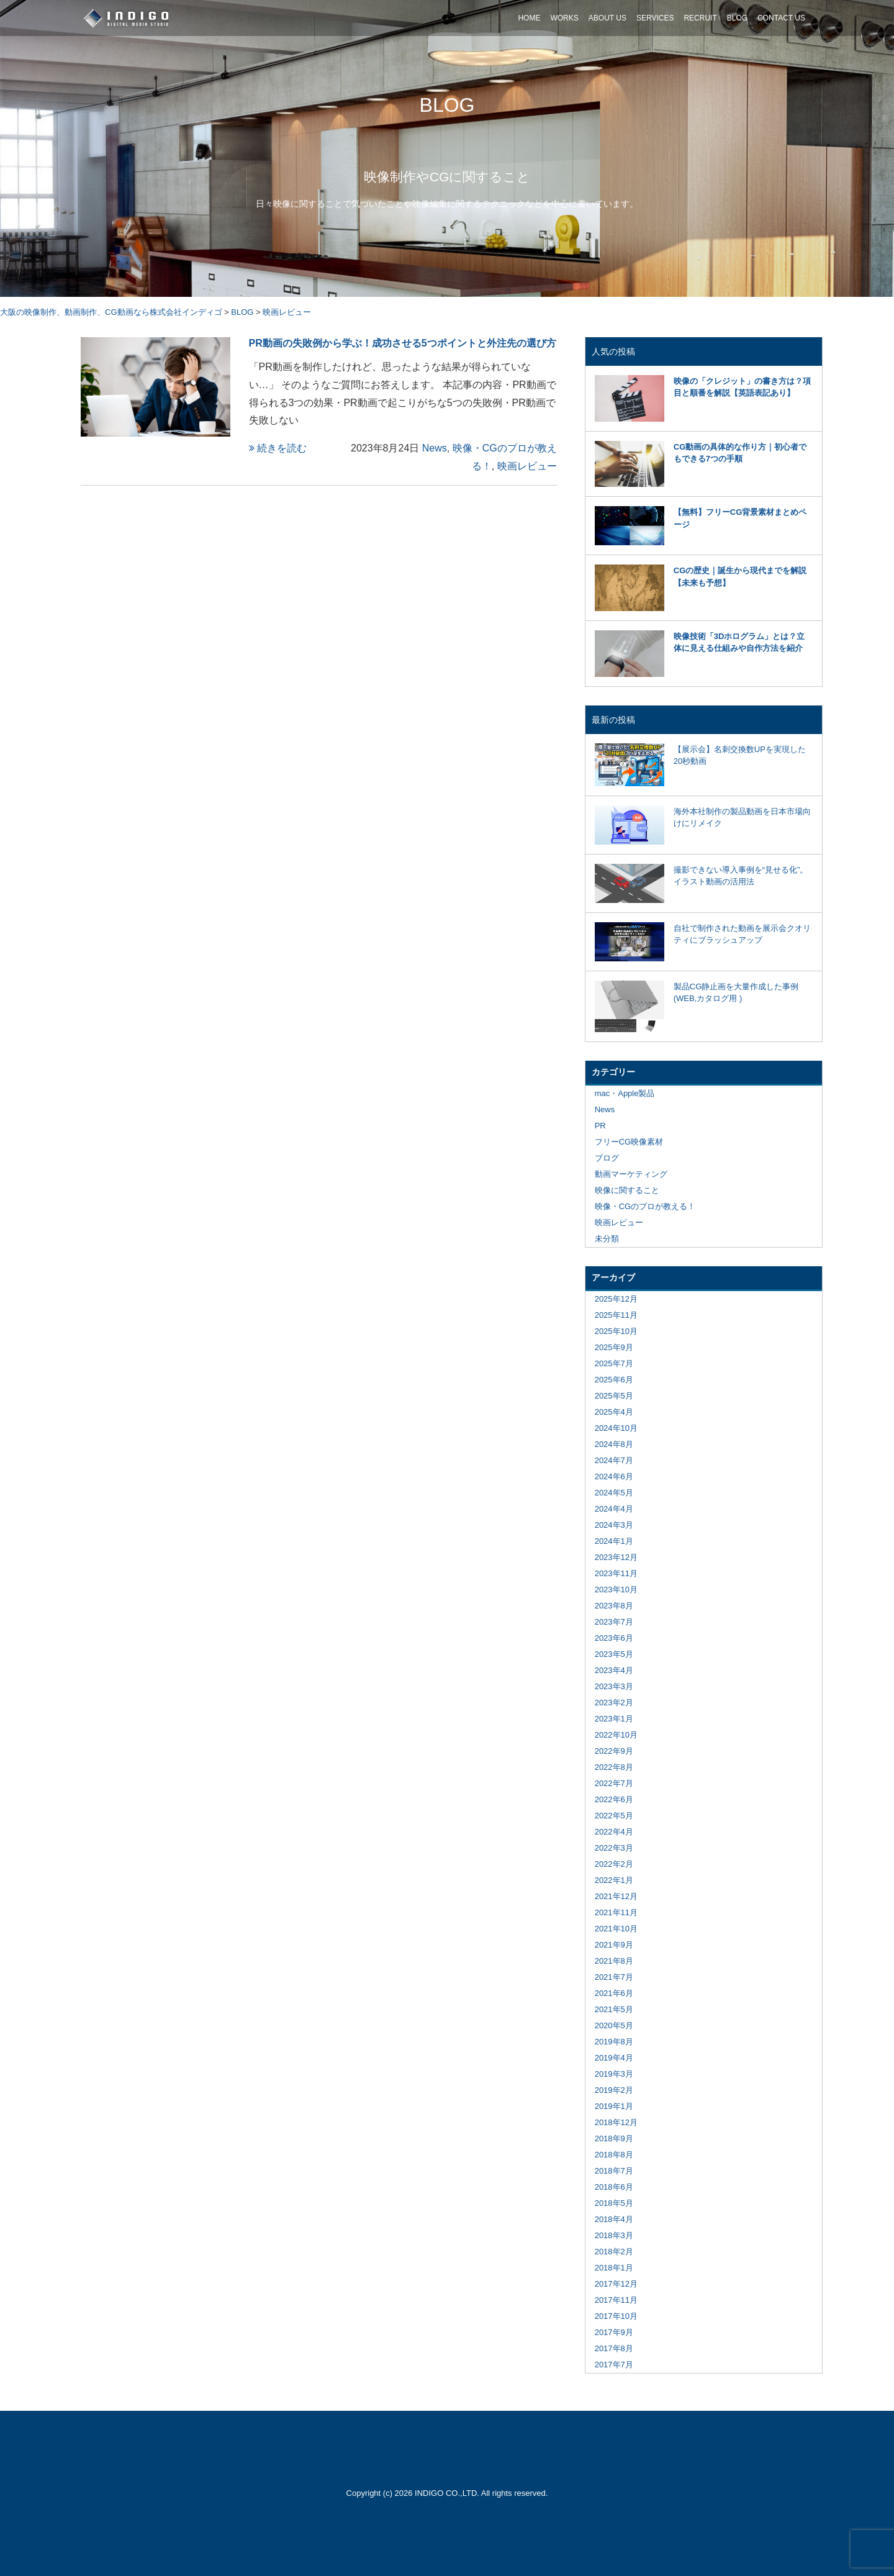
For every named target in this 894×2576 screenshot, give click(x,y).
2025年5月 (614, 1395)
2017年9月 (614, 2332)
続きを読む (278, 448)
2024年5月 (614, 1492)
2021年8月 (614, 1961)
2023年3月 (614, 1686)
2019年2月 (614, 2090)
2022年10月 (616, 1734)
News (434, 448)
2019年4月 (614, 2057)
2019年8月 (614, 2041)
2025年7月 (614, 1363)
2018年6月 (614, 2187)
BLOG (737, 18)
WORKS (564, 18)
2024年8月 (614, 1444)
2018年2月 (614, 2251)
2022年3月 (614, 1848)
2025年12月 (616, 1299)
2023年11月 (616, 1573)
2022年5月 (614, 1815)
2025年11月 (616, 1315)
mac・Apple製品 (625, 1093)
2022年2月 (614, 1864)
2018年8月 (614, 2154)
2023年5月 (614, 1654)
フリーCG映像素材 (629, 1141)
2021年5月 (614, 2009)
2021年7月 (614, 1977)
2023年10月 (616, 1589)
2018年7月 (614, 2170)
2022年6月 (614, 1799)
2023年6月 (614, 1638)
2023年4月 (614, 1670)
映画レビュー (527, 466)
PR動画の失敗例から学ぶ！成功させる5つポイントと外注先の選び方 (402, 343)
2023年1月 (614, 1718)
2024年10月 (616, 1428)
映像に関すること (627, 1190)
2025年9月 (614, 1347)
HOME (529, 18)
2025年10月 (616, 1331)
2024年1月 (614, 1541)
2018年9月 (614, 2138)
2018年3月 (614, 2235)
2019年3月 (614, 2074)
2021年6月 (614, 1993)
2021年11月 (616, 1912)
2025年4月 (614, 1412)
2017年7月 (614, 2364)
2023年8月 (614, 1605)
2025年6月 (614, 1379)
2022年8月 (614, 1767)
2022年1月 (614, 1880)
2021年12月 (616, 1896)
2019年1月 (614, 2106)
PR (600, 1125)
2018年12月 (616, 2122)
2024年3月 (614, 1525)
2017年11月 (616, 2300)
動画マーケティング (631, 1174)
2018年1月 (614, 2267)
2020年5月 (614, 2025)
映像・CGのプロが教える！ (645, 1206)
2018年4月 (614, 2219)
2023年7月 (614, 1621)
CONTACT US (781, 18)
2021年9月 (614, 1944)
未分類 (607, 1238)
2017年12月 (616, 2283)
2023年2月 (614, 1702)
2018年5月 (614, 2203)
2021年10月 (616, 1928)
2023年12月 (616, 1557)
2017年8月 (614, 2348)
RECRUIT (700, 18)
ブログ (607, 1158)
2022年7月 (614, 1783)
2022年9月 (614, 1751)
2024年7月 (614, 1460)
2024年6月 (614, 1476)
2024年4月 (614, 1508)
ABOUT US (607, 18)
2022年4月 (614, 1831)
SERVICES (655, 18)
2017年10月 (616, 2316)
